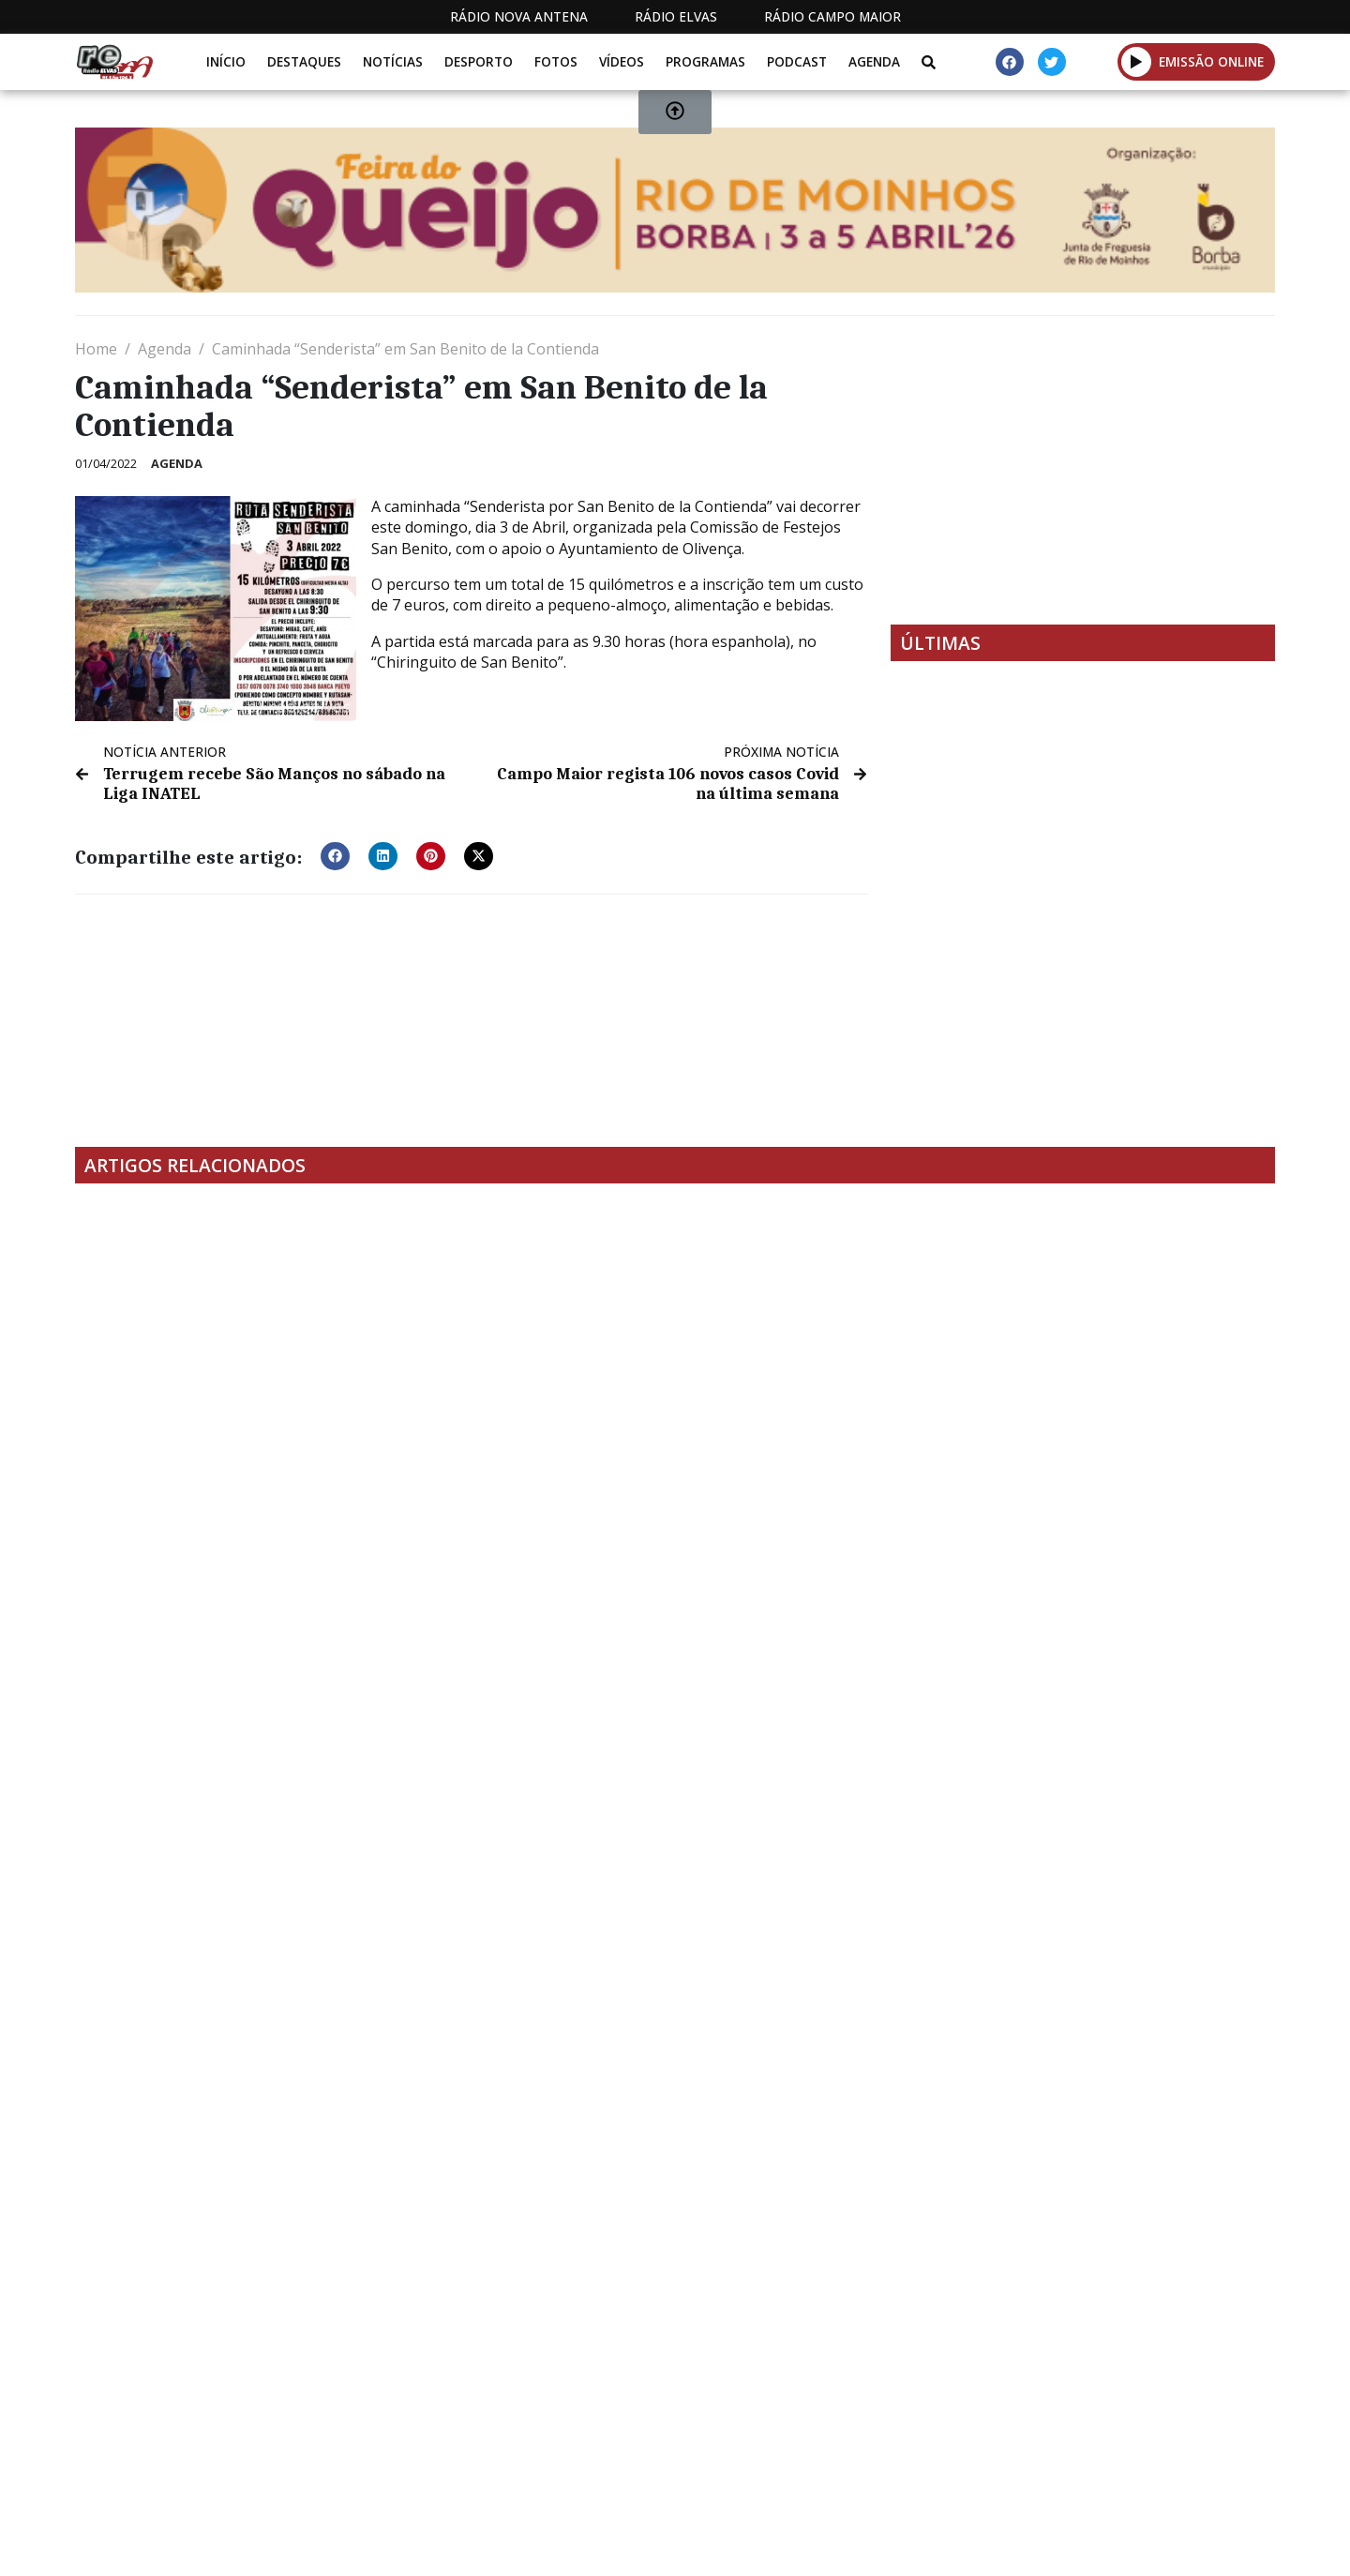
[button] (335, 854)
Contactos (925, 2452)
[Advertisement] (1083, 470)
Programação (797, 2452)
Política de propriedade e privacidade (1139, 2452)
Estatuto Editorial (640, 2452)
